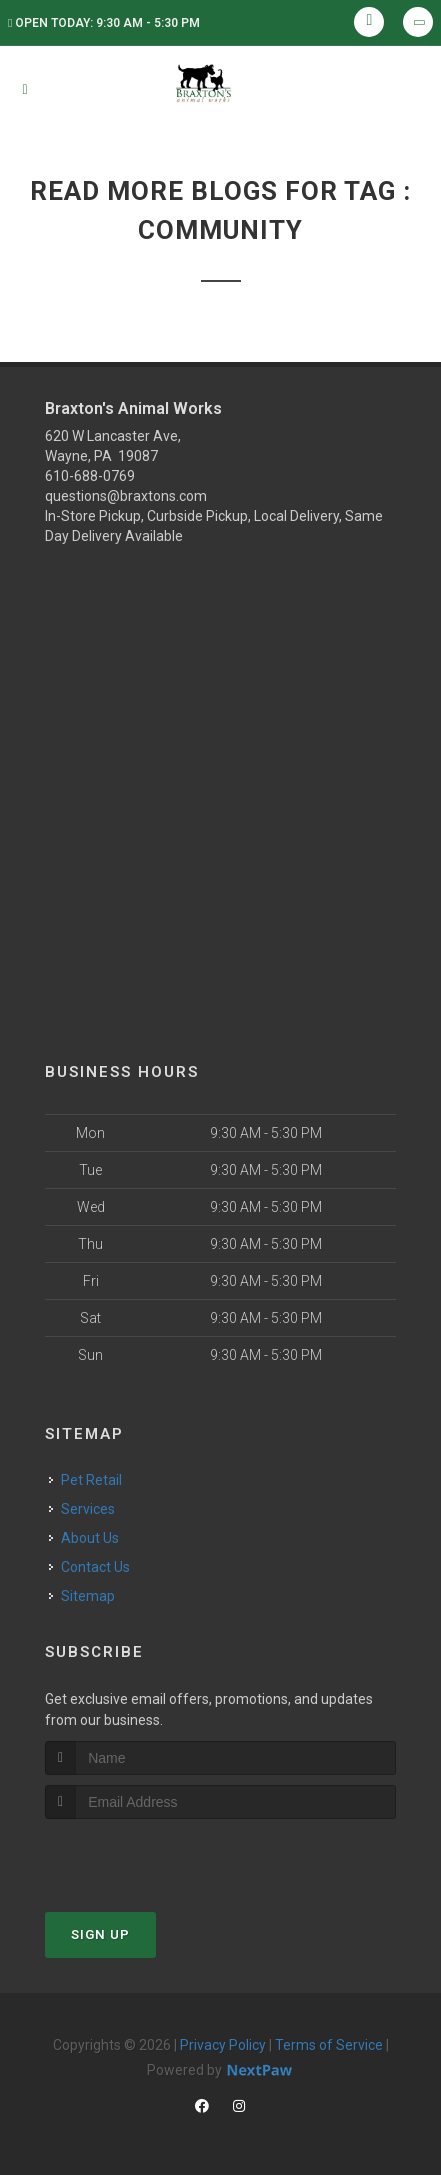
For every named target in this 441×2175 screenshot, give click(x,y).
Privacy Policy (223, 2045)
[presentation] (151, 1856)
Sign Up (100, 1934)
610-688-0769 (90, 476)
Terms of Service (329, 2045)
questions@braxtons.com (126, 496)
